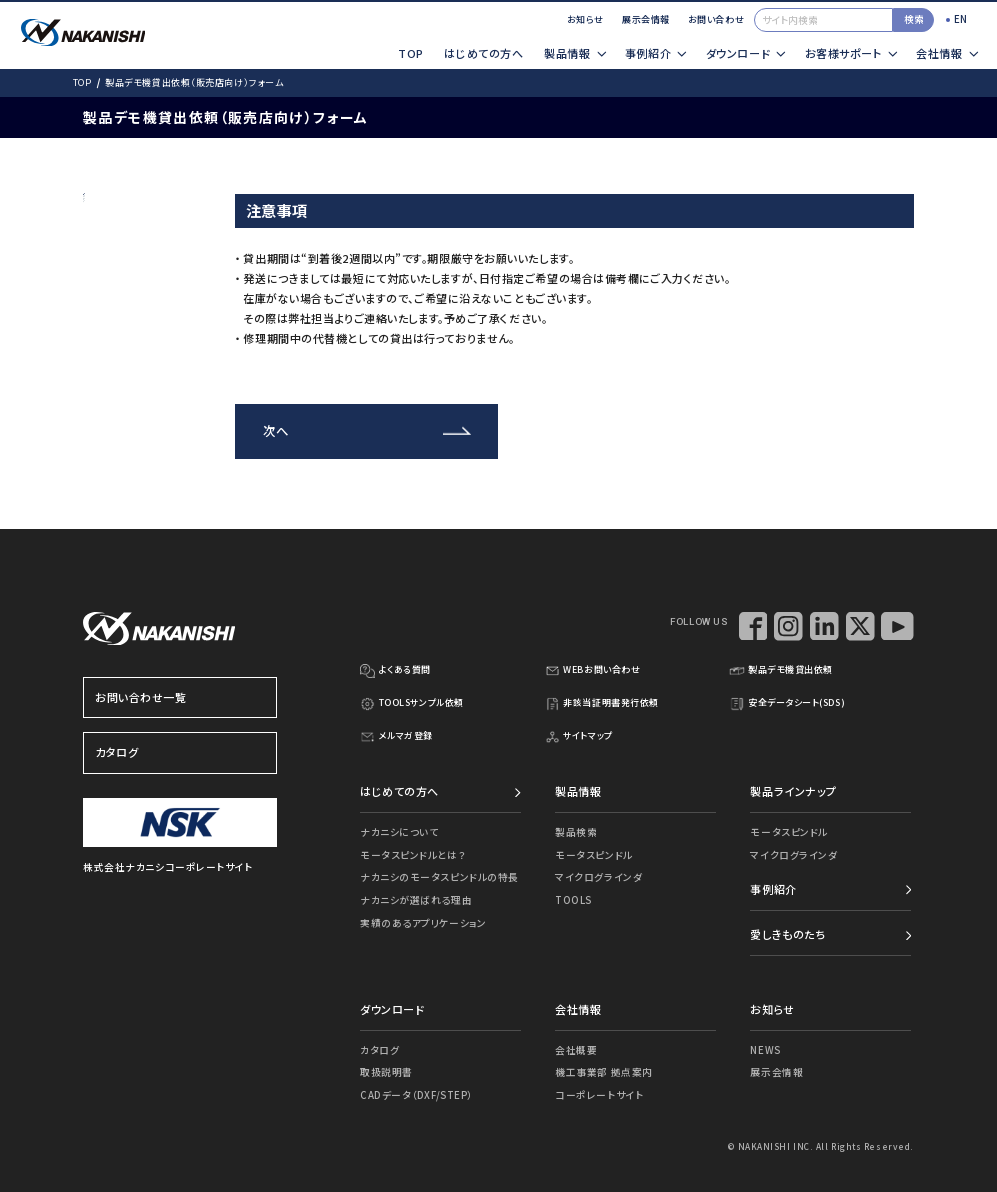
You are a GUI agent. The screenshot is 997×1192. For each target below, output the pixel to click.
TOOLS (573, 900)
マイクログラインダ (598, 877)
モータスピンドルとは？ (412, 855)
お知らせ (585, 19)
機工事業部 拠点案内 (604, 1072)
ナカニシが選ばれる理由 (416, 900)
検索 (914, 19)
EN (961, 19)
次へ (275, 431)
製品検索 (576, 832)
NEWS (765, 1050)
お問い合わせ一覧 (180, 698)
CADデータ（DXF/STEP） (416, 1095)
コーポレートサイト (599, 1095)
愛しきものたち (787, 934)
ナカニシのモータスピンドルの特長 (439, 877)
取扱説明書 (386, 1072)
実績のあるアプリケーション (423, 923)
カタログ (180, 753)
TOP (411, 53)
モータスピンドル (593, 855)
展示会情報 (646, 19)
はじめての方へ (483, 53)
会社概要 (576, 1050)
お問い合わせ (716, 19)
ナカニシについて (399, 832)
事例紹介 (773, 889)
